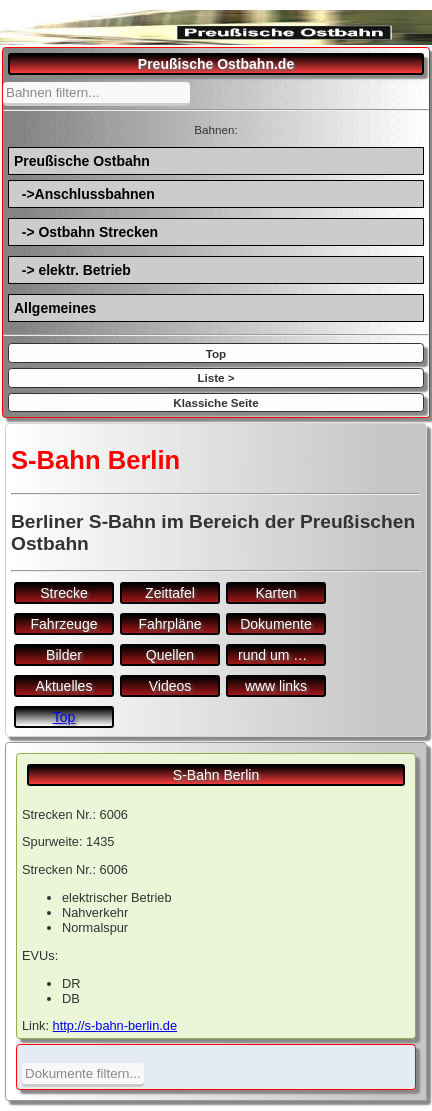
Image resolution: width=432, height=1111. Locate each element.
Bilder (64, 655)
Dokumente (276, 624)
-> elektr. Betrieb (72, 270)
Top (216, 353)
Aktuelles (64, 686)
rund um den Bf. (282, 655)
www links (276, 686)
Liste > (215, 377)
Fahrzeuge (64, 624)
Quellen (170, 655)
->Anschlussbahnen (84, 194)
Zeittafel (170, 593)
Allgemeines (55, 308)
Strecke (63, 593)
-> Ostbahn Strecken (86, 232)
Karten (275, 593)
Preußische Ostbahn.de (216, 64)
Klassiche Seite (215, 402)
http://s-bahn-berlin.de (115, 1025)
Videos (170, 686)
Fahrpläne (169, 624)
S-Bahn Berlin (216, 775)
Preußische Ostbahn (82, 161)
